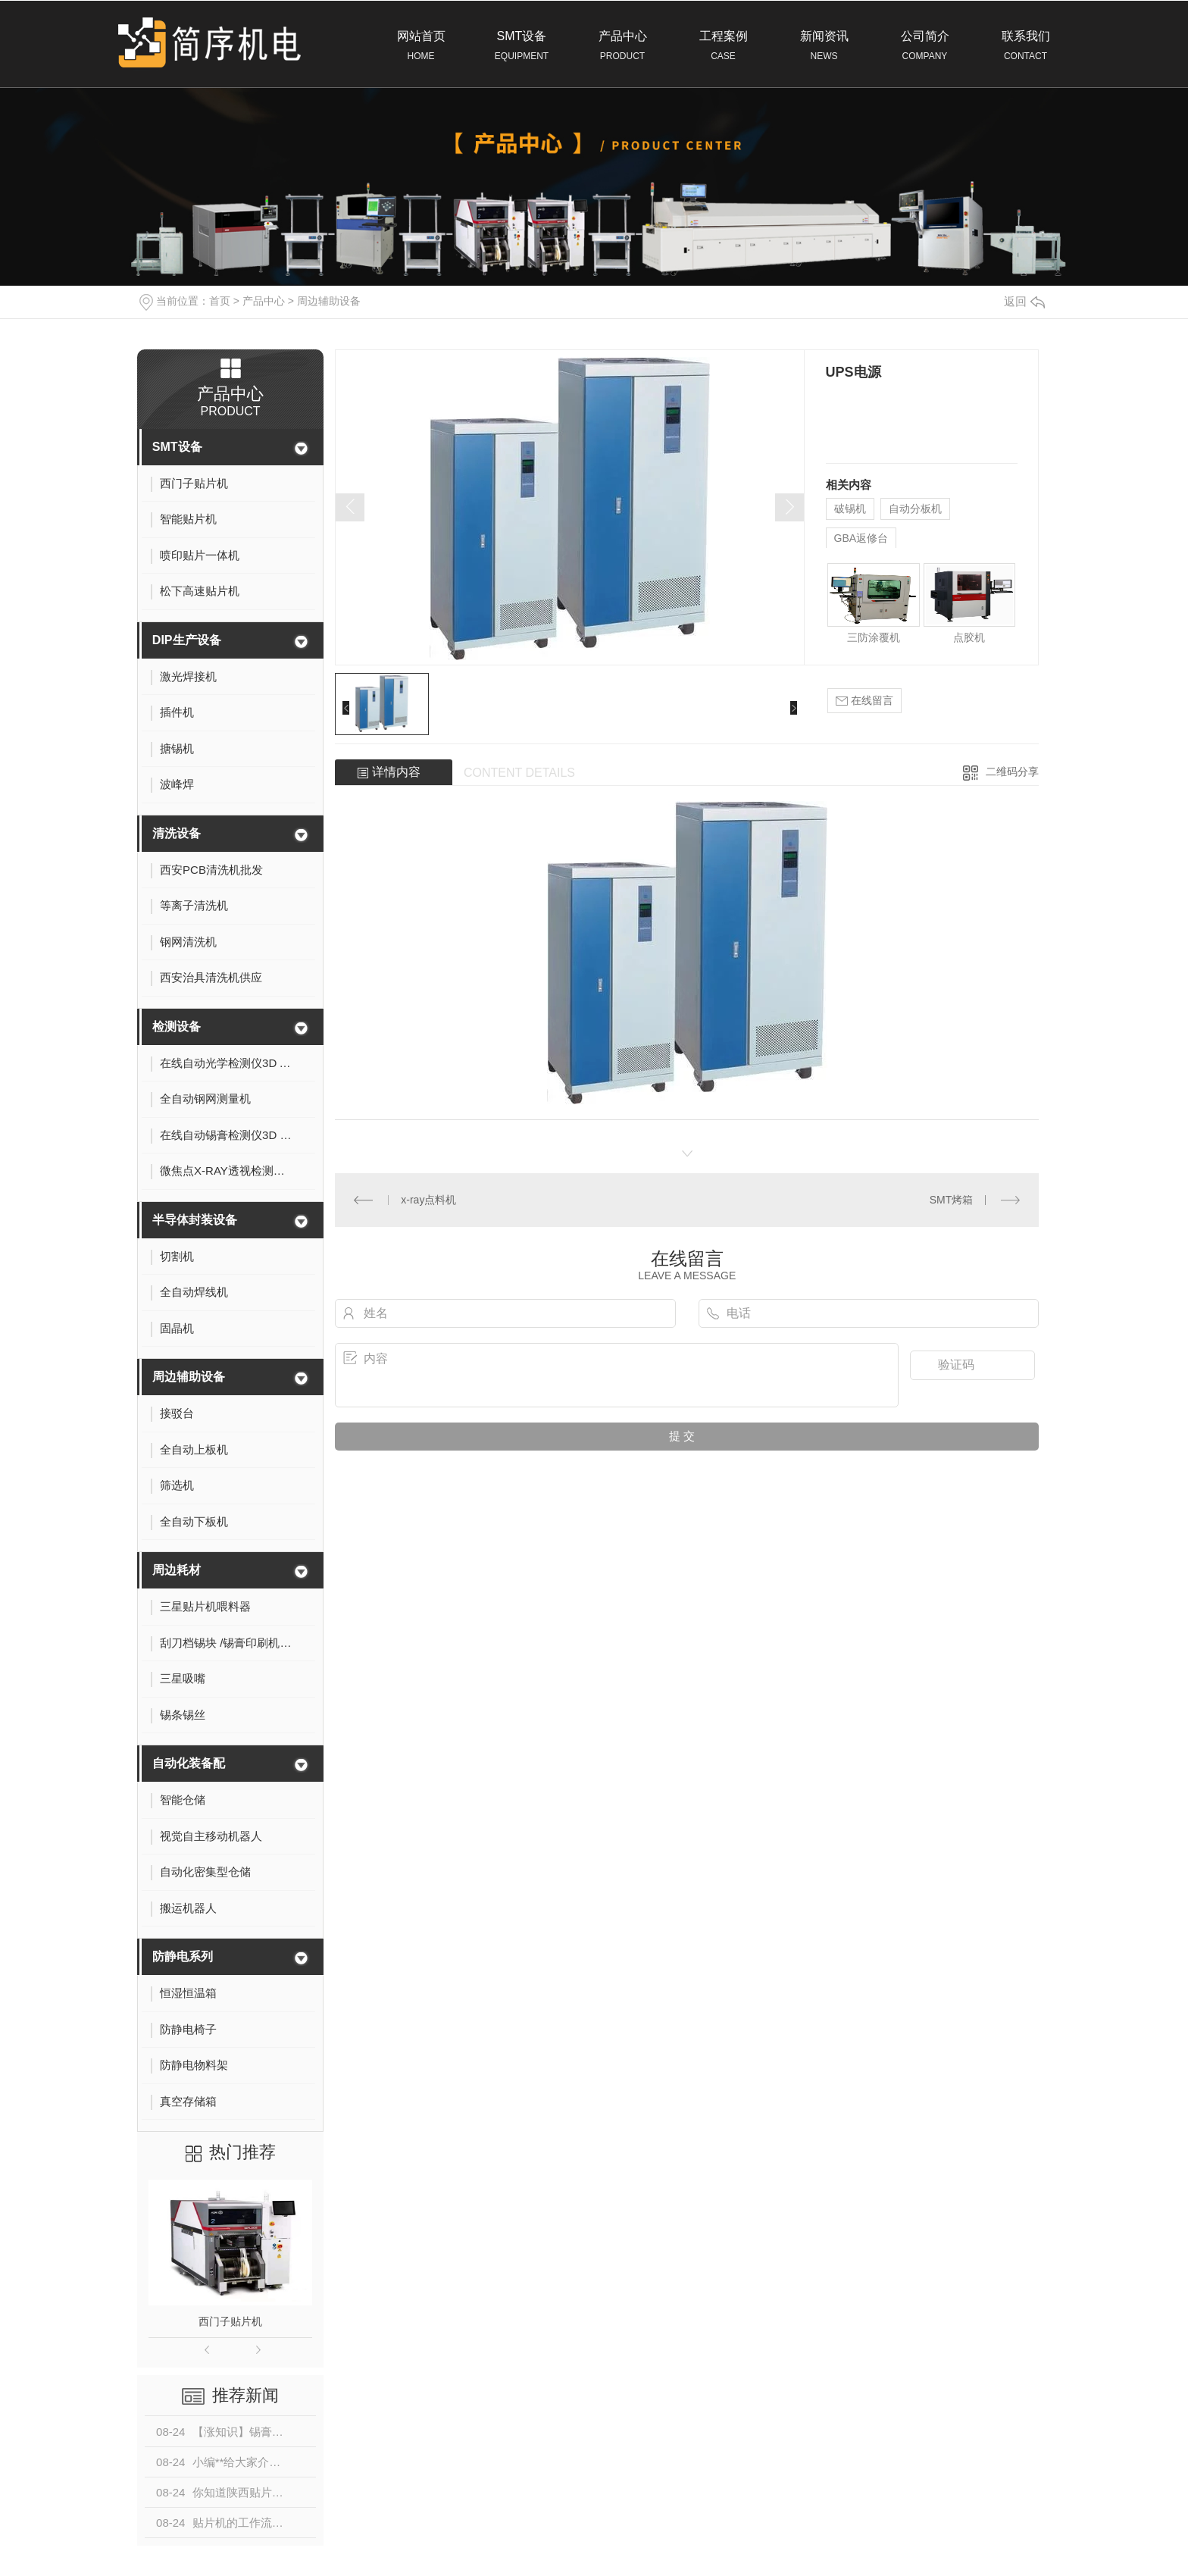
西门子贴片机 (230, 2321)
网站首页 (420, 46)
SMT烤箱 (952, 1200)
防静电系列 (182, 1956)
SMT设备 (521, 46)
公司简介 (924, 46)
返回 (1024, 301)
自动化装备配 (188, 1763)
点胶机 (969, 637)
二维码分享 (1012, 771)
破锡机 (850, 508)
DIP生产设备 (186, 640)
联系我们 (1025, 46)
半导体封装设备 (194, 1219)
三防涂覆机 (873, 637)
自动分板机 (915, 508)
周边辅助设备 (329, 301)
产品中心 (622, 46)
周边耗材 (176, 1569)
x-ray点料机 (428, 1200)
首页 (219, 301)
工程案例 (723, 46)
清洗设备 (176, 833)
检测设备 (176, 1026)
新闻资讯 (824, 46)
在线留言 (864, 700)
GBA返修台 (861, 538)
